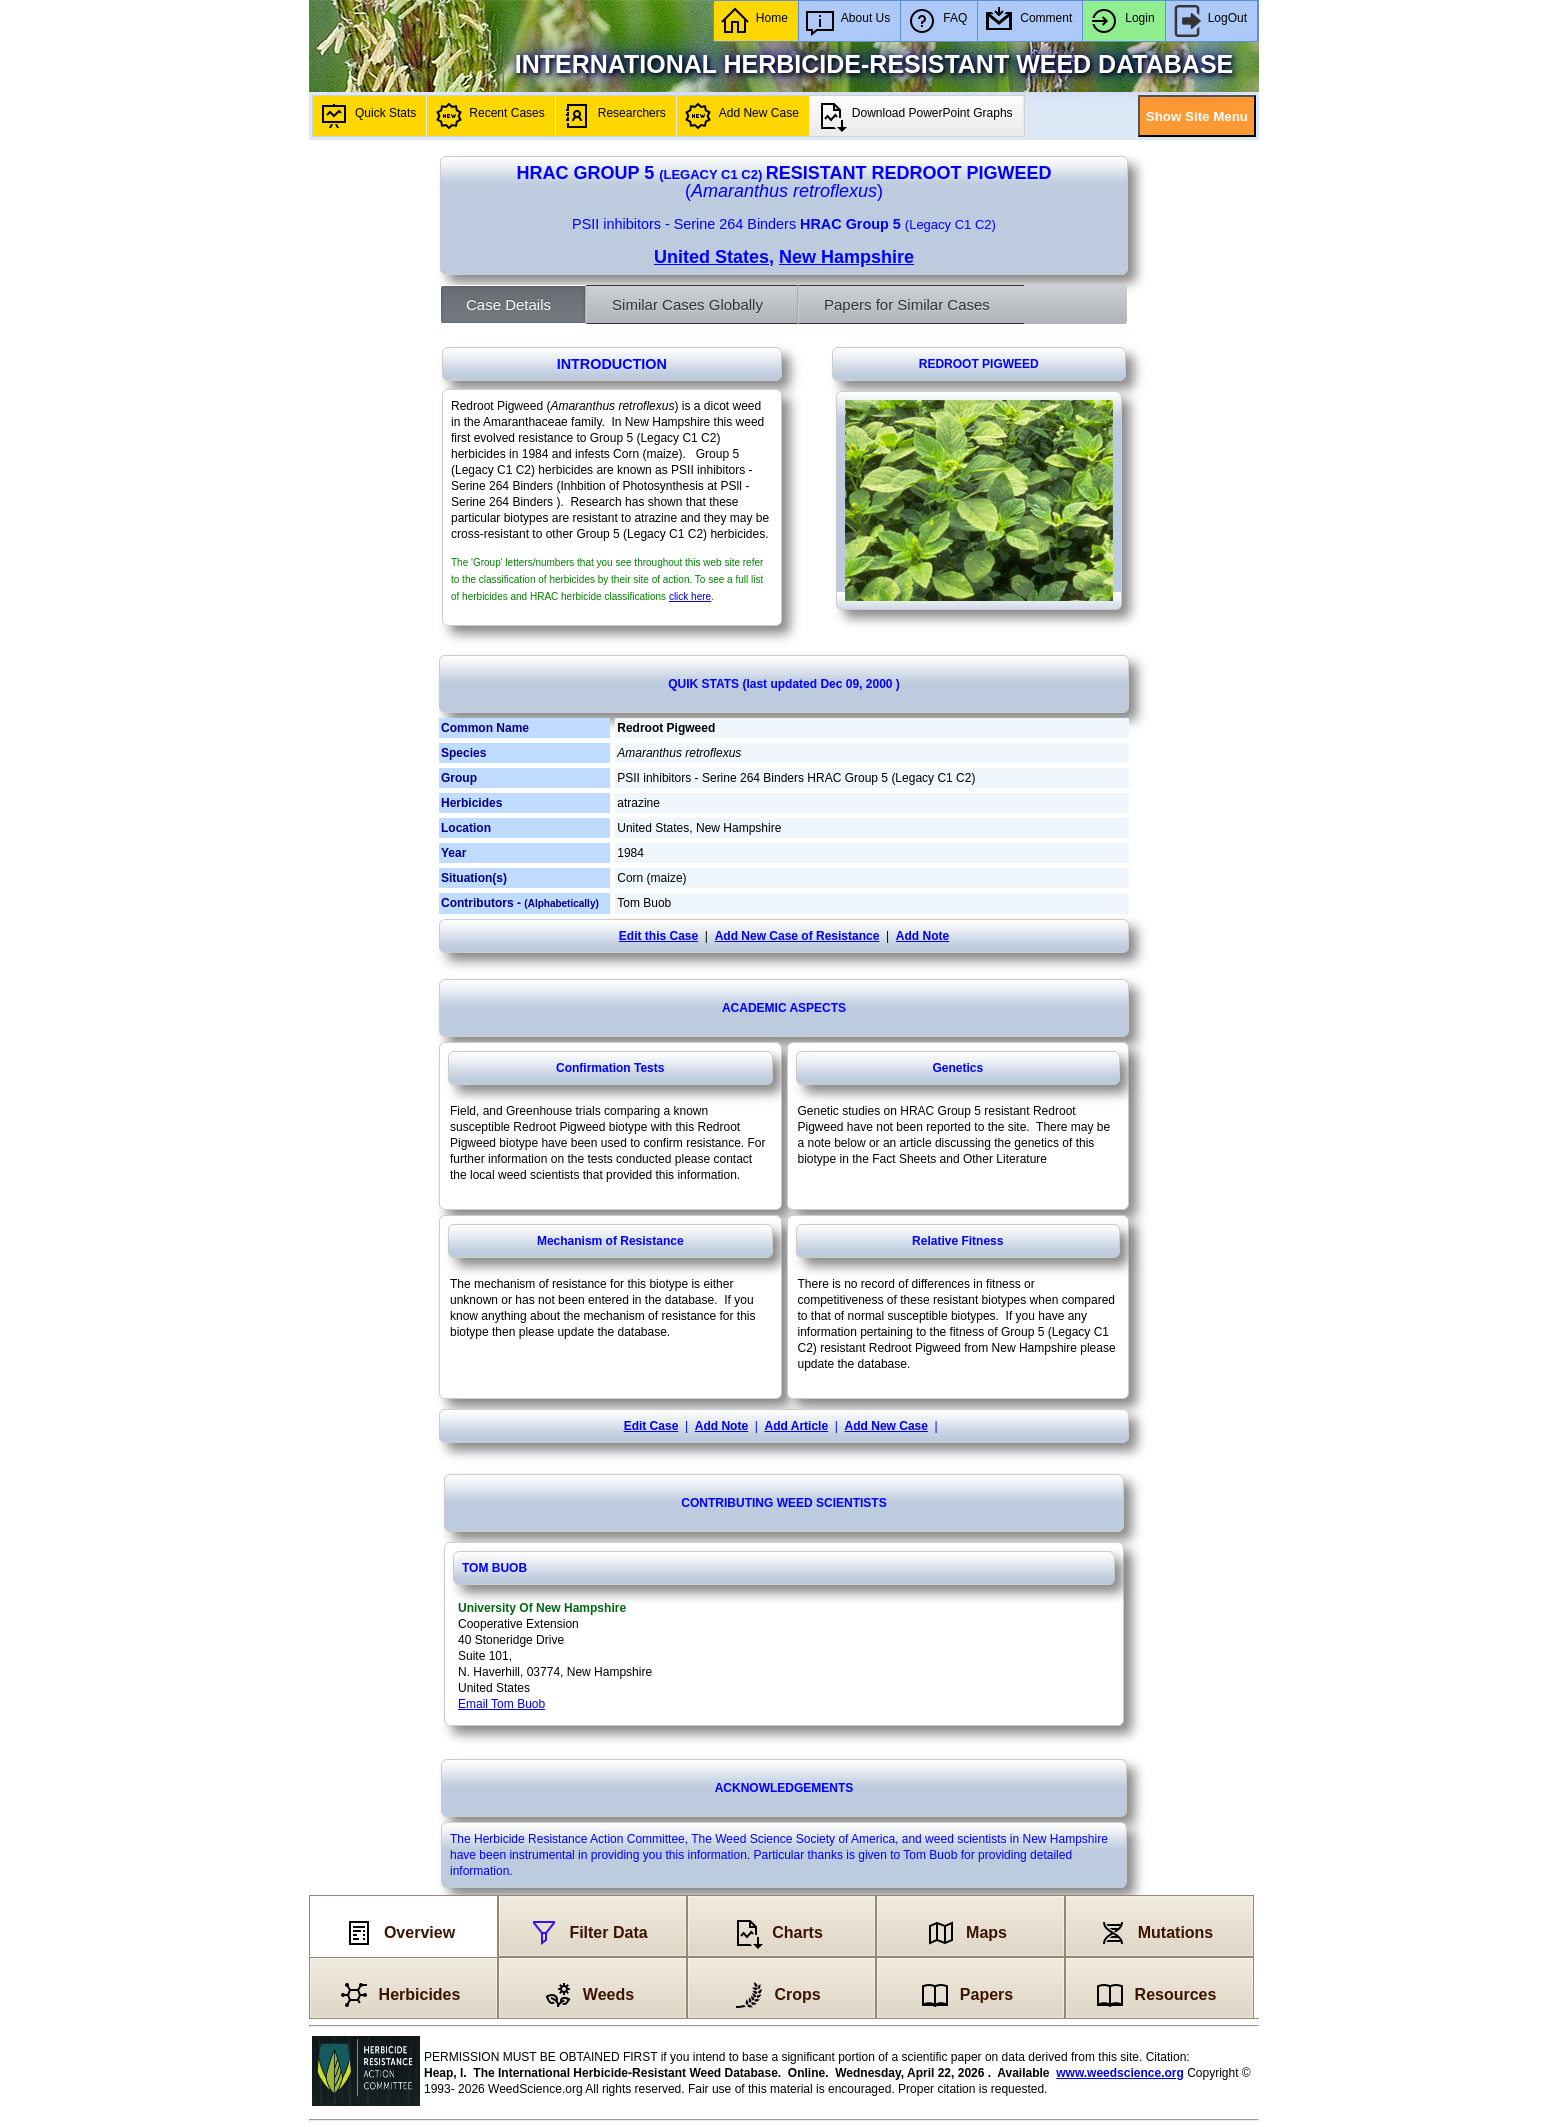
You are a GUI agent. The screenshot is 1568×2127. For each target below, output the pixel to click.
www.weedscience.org (1120, 2073)
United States (711, 257)
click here (690, 596)
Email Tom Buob (501, 1704)
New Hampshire (846, 257)
